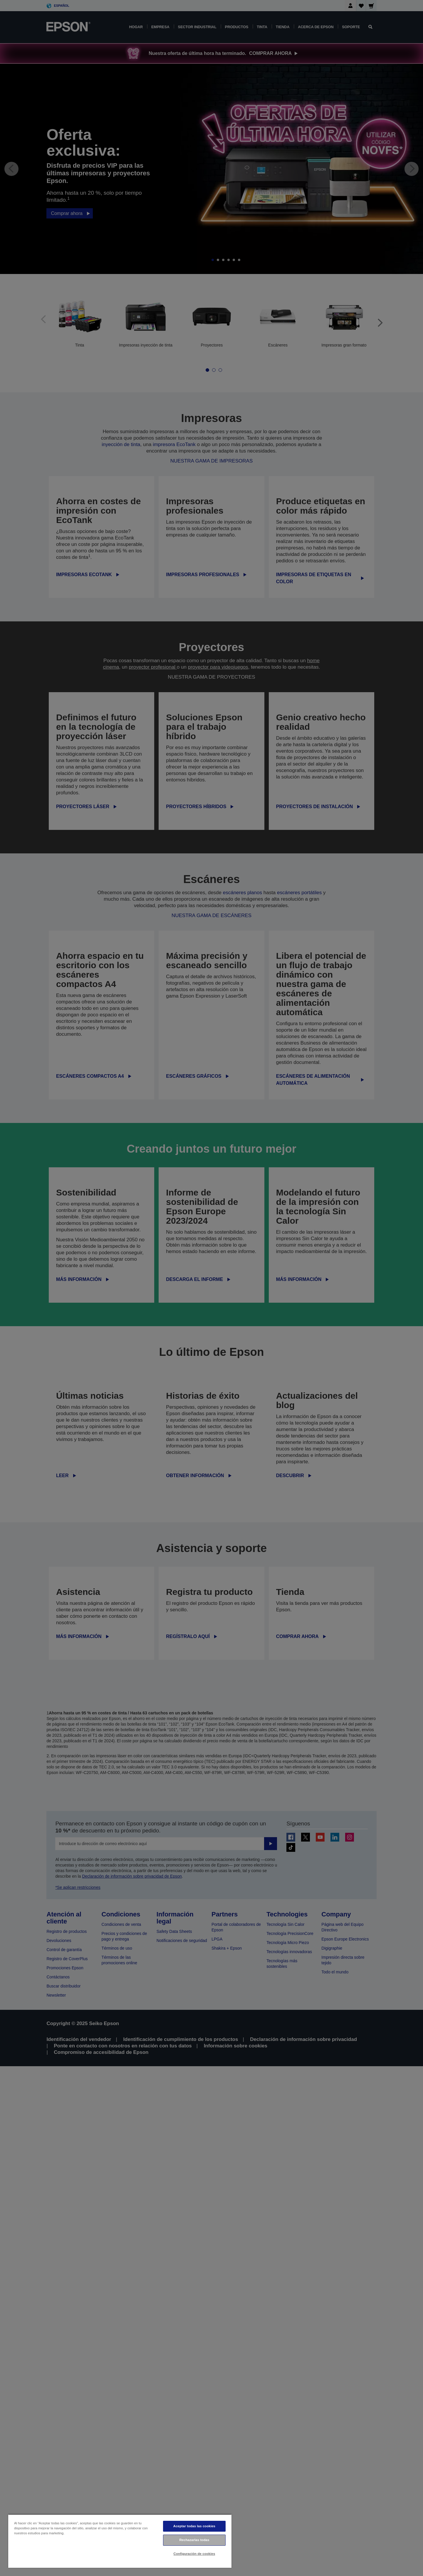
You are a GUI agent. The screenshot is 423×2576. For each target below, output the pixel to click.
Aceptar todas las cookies (194, 2526)
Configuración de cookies (194, 2553)
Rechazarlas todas (194, 2540)
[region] (119, 2541)
